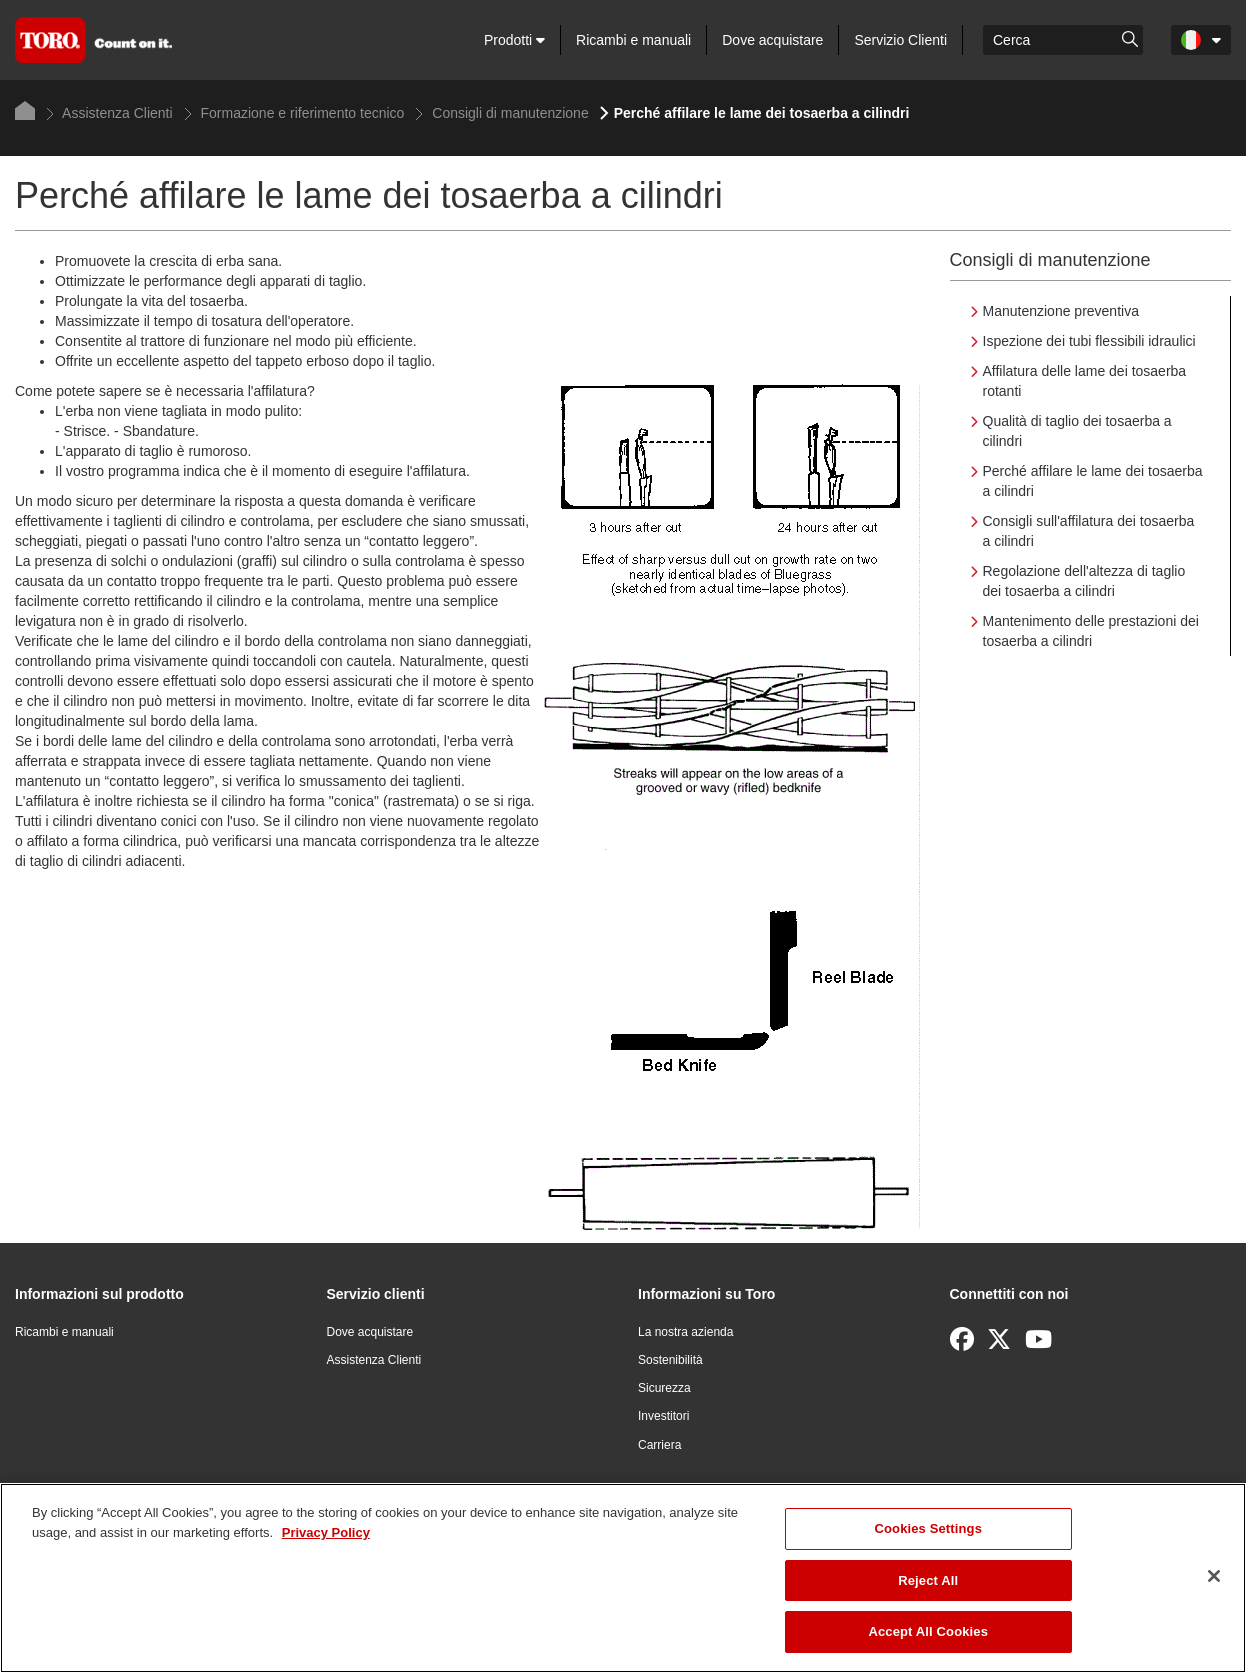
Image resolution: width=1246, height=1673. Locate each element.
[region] (623, 1578)
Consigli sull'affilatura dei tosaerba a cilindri (1089, 531)
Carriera (659, 1445)
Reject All (928, 1580)
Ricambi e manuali (633, 40)
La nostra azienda (685, 1332)
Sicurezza (664, 1388)
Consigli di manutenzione (501, 113)
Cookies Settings (928, 1528)
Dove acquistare (772, 40)
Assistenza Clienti (109, 113)
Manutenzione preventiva (1061, 311)
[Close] (1214, 1576)
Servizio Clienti (900, 40)
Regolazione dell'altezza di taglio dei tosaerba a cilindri (1084, 581)
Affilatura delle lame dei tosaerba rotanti (1085, 381)
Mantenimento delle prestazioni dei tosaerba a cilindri (1091, 631)
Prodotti (514, 40)
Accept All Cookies (928, 1631)
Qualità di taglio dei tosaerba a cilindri (1077, 431)
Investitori (663, 1416)
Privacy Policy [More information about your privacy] (326, 1532)
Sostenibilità (670, 1360)
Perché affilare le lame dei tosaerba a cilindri (1093, 481)
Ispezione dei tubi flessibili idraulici (1089, 341)
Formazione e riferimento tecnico (294, 113)
